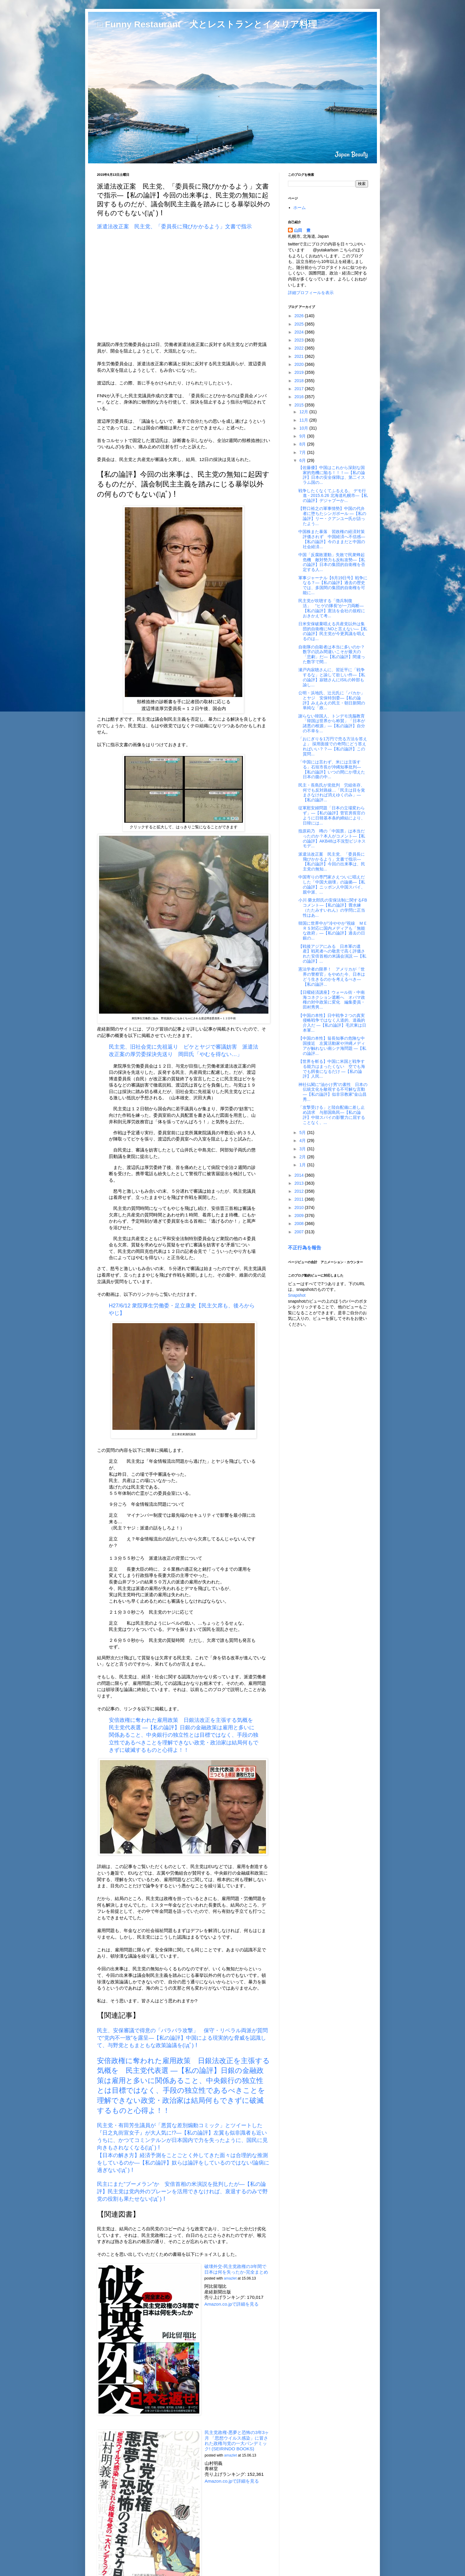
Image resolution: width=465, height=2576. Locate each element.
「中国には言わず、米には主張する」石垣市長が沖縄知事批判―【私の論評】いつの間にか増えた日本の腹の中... (331, 769)
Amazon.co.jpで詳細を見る (231, 2304)
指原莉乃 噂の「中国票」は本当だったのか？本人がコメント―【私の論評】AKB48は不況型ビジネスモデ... (332, 838)
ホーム (299, 207)
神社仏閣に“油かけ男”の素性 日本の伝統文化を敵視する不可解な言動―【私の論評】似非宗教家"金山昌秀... (332, 1092)
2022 (299, 348)
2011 (299, 1199)
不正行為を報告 (304, 1247)
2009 (299, 1215)
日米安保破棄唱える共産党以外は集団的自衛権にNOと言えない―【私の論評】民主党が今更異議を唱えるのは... (332, 631)
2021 (299, 356)
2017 (299, 388)
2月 (303, 1156)
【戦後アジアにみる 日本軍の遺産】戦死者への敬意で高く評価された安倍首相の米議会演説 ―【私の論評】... (332, 954)
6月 (303, 460)
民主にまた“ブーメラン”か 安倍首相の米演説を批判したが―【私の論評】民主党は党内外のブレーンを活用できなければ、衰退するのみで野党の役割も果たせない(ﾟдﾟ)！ (182, 2191)
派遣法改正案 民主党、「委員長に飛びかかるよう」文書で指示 (174, 226)
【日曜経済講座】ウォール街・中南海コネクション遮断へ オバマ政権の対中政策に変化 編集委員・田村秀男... (331, 999)
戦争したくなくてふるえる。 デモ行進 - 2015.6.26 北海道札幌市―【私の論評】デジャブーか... (333, 495)
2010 (299, 1207)
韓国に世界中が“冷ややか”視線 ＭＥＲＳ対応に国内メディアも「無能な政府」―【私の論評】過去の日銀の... (332, 930)
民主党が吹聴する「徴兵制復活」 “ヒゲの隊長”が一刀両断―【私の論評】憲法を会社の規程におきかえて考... (331, 608)
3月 (303, 1148)
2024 (299, 332)
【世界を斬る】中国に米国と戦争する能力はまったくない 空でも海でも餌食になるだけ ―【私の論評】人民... (331, 1069)
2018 (299, 380)
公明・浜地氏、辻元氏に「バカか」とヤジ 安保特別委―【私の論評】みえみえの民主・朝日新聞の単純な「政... (331, 700)
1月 (303, 1164)
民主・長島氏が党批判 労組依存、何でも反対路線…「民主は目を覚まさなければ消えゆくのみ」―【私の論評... (331, 792)
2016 (299, 396)
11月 (304, 420)
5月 (303, 1132)
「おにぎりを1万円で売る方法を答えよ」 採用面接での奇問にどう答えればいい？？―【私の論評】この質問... (332, 746)
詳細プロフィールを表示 (311, 292)
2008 (299, 1223)
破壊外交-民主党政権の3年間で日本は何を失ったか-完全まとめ (236, 2269)
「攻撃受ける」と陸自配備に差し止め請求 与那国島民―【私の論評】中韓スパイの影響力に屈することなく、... (331, 1114)
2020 (299, 364)
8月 (303, 444)
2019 (299, 372)
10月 (304, 428)
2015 (299, 405)
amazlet (230, 2278)
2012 (299, 1191)
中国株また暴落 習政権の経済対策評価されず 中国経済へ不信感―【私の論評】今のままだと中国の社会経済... (331, 539)
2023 (299, 340)
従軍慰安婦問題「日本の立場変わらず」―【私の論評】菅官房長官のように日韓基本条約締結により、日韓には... (331, 815)
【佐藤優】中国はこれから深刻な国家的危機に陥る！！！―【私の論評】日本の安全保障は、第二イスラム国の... (331, 475)
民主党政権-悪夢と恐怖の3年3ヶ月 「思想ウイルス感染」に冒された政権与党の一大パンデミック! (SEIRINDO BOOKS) (237, 2440)
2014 (299, 1175)
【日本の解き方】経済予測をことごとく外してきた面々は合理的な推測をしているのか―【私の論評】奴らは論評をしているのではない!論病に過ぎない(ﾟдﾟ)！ (183, 2162)
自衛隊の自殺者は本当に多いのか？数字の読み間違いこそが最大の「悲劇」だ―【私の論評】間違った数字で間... (331, 654)
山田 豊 (302, 230)
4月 (303, 1140)
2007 (299, 1231)
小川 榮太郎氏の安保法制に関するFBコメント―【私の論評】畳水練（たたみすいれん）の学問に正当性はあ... (332, 907)
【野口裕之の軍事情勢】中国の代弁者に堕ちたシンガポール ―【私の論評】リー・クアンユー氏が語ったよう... (332, 516)
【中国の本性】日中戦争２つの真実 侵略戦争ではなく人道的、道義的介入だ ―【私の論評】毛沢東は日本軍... (333, 1023)
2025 (299, 324)
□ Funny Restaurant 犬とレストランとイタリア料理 (207, 24)
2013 (299, 1183)
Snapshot (296, 1295)
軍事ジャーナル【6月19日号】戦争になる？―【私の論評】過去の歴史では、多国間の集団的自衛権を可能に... (332, 585)
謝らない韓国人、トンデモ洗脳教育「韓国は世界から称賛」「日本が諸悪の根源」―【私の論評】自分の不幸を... (331, 723)
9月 (303, 436)
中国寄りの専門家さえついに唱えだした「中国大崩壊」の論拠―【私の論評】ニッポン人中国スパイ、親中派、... (331, 884)
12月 (304, 411)
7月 (303, 452)
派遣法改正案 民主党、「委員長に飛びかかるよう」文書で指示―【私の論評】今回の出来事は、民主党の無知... (331, 861)
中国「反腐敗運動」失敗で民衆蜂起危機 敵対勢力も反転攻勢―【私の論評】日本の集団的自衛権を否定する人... (331, 562)
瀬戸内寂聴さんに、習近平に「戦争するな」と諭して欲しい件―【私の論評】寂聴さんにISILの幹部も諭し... (331, 677)
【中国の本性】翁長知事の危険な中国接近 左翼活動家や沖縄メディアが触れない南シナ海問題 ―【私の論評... (332, 1045)
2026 (299, 315)
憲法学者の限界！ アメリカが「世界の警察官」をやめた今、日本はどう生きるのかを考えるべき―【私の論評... (331, 976)
